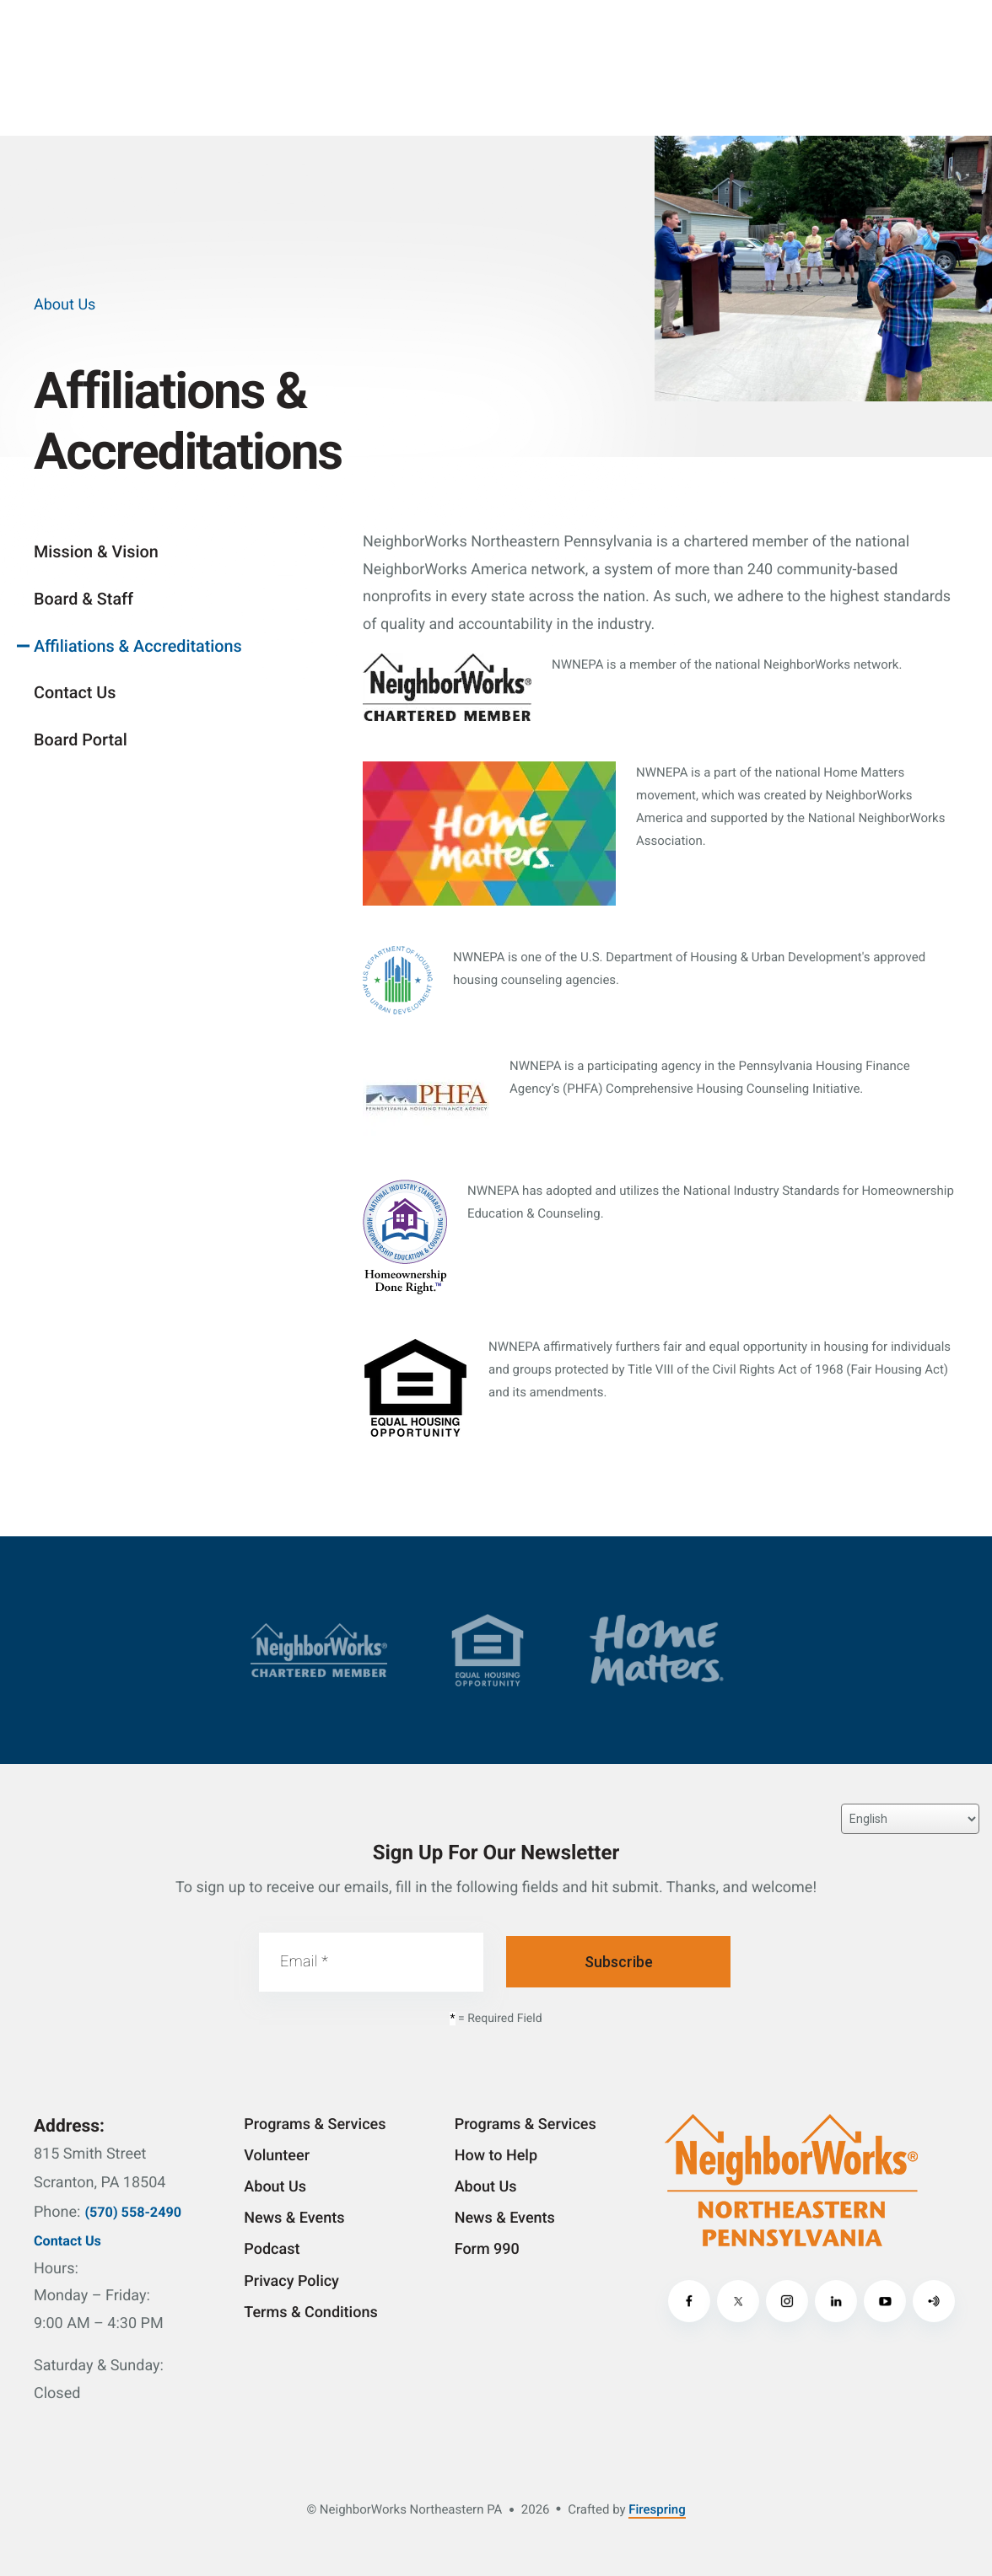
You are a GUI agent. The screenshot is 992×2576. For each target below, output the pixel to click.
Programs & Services (314, 2124)
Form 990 (487, 2249)
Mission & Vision (96, 552)
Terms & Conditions (310, 2312)
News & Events (294, 2218)
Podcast (271, 2249)
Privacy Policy (291, 2281)
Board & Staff (83, 599)
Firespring (656, 2509)
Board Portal (80, 740)
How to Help (496, 2156)
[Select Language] (910, 1819)
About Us (275, 2187)
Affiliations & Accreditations (138, 646)
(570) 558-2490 (132, 2212)
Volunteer (277, 2156)
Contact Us (75, 692)
